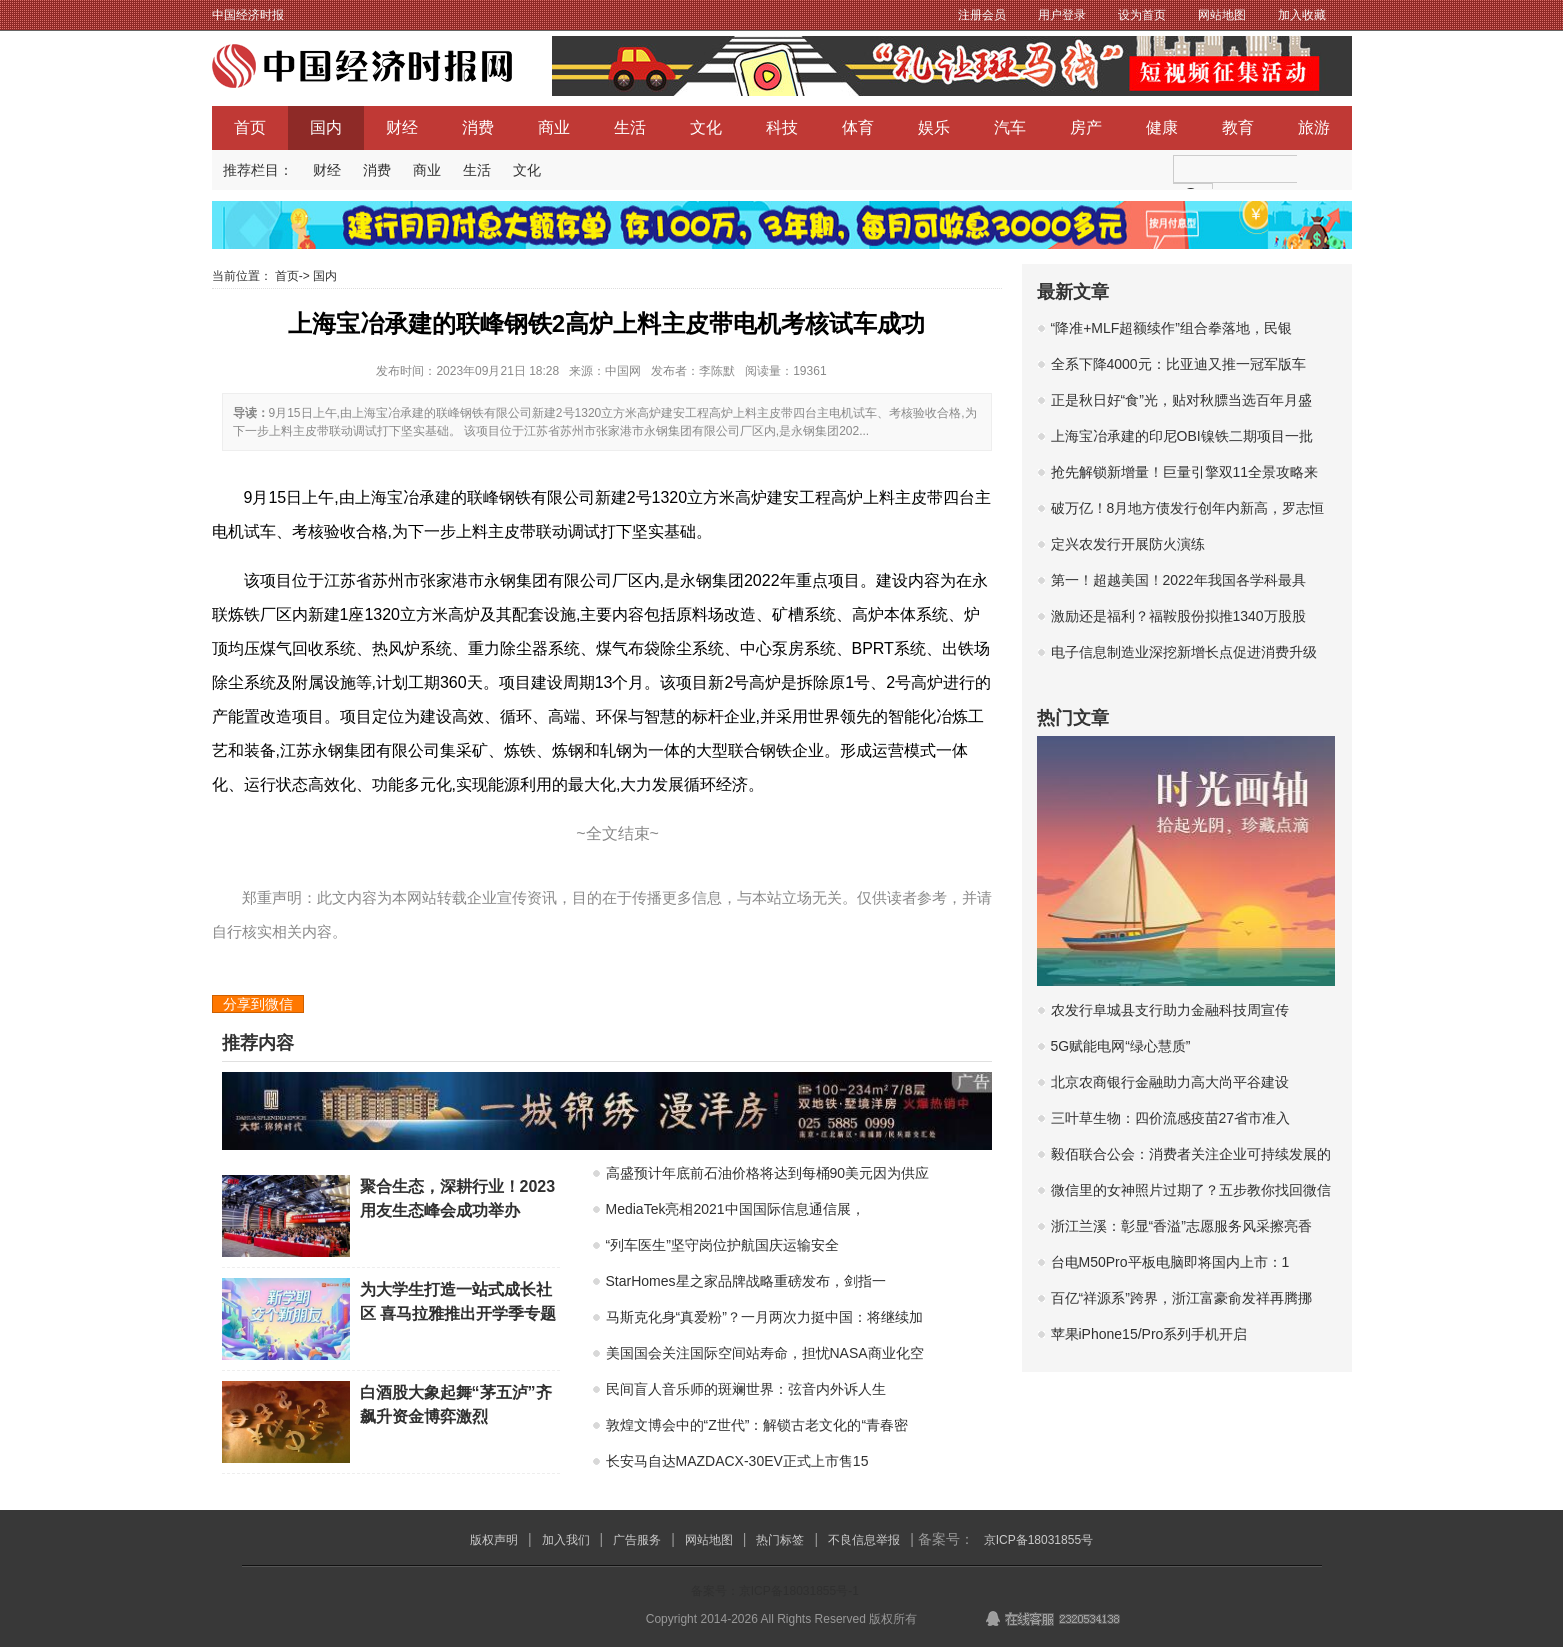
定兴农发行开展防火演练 (1128, 544)
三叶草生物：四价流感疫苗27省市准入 (1171, 1118)
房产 (1086, 127)
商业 (554, 127)
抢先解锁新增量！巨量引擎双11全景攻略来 (1185, 472)
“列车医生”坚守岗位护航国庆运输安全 (722, 1245)
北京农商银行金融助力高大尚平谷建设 (1170, 1082)
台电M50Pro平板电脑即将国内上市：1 (1170, 1262)
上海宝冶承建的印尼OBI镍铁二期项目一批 (1182, 436)
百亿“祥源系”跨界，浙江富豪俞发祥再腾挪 (1181, 1298)
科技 (782, 127)
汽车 (1010, 127)
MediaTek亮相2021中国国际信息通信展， (735, 1209)
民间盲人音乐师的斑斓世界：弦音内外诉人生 (746, 1389)
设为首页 (1142, 15)
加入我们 (566, 1540)
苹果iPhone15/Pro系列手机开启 (1149, 1334)
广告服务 (637, 1540)
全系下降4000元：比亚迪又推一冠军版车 (1178, 364)
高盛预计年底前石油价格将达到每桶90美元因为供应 (768, 1173)
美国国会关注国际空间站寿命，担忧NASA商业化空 (765, 1353)
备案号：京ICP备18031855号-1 (775, 1591)
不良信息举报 (864, 1540)
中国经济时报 (248, 15)
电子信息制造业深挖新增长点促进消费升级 (1184, 652)
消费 (478, 127)
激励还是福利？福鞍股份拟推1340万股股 (1178, 616)
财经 (402, 127)
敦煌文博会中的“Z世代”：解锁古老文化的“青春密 (757, 1425)
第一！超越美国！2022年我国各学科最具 (1178, 580)
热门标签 (780, 1540)
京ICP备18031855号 (1038, 1540)
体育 (858, 127)
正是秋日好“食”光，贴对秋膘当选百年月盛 (1181, 400)
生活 (630, 127)
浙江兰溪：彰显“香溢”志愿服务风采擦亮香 (1181, 1226)
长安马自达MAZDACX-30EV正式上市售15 (737, 1461)
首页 (250, 127)
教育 (1238, 127)
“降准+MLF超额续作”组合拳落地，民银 (1172, 328)
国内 (326, 127)
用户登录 (1062, 15)
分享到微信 (258, 1004)
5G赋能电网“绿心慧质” (1121, 1046)
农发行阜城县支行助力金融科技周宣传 (1170, 1010)
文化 (706, 127)
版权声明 (494, 1540)
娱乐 (934, 127)
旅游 (1314, 127)
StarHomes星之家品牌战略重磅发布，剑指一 (746, 1281)
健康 (1162, 127)
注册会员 (982, 15)
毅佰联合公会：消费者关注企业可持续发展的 (1191, 1154)
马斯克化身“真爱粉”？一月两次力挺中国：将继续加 (764, 1317)
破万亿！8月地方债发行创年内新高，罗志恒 (1188, 508)
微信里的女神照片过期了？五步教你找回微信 (1191, 1190)
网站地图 (1222, 15)
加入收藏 (1302, 15)
